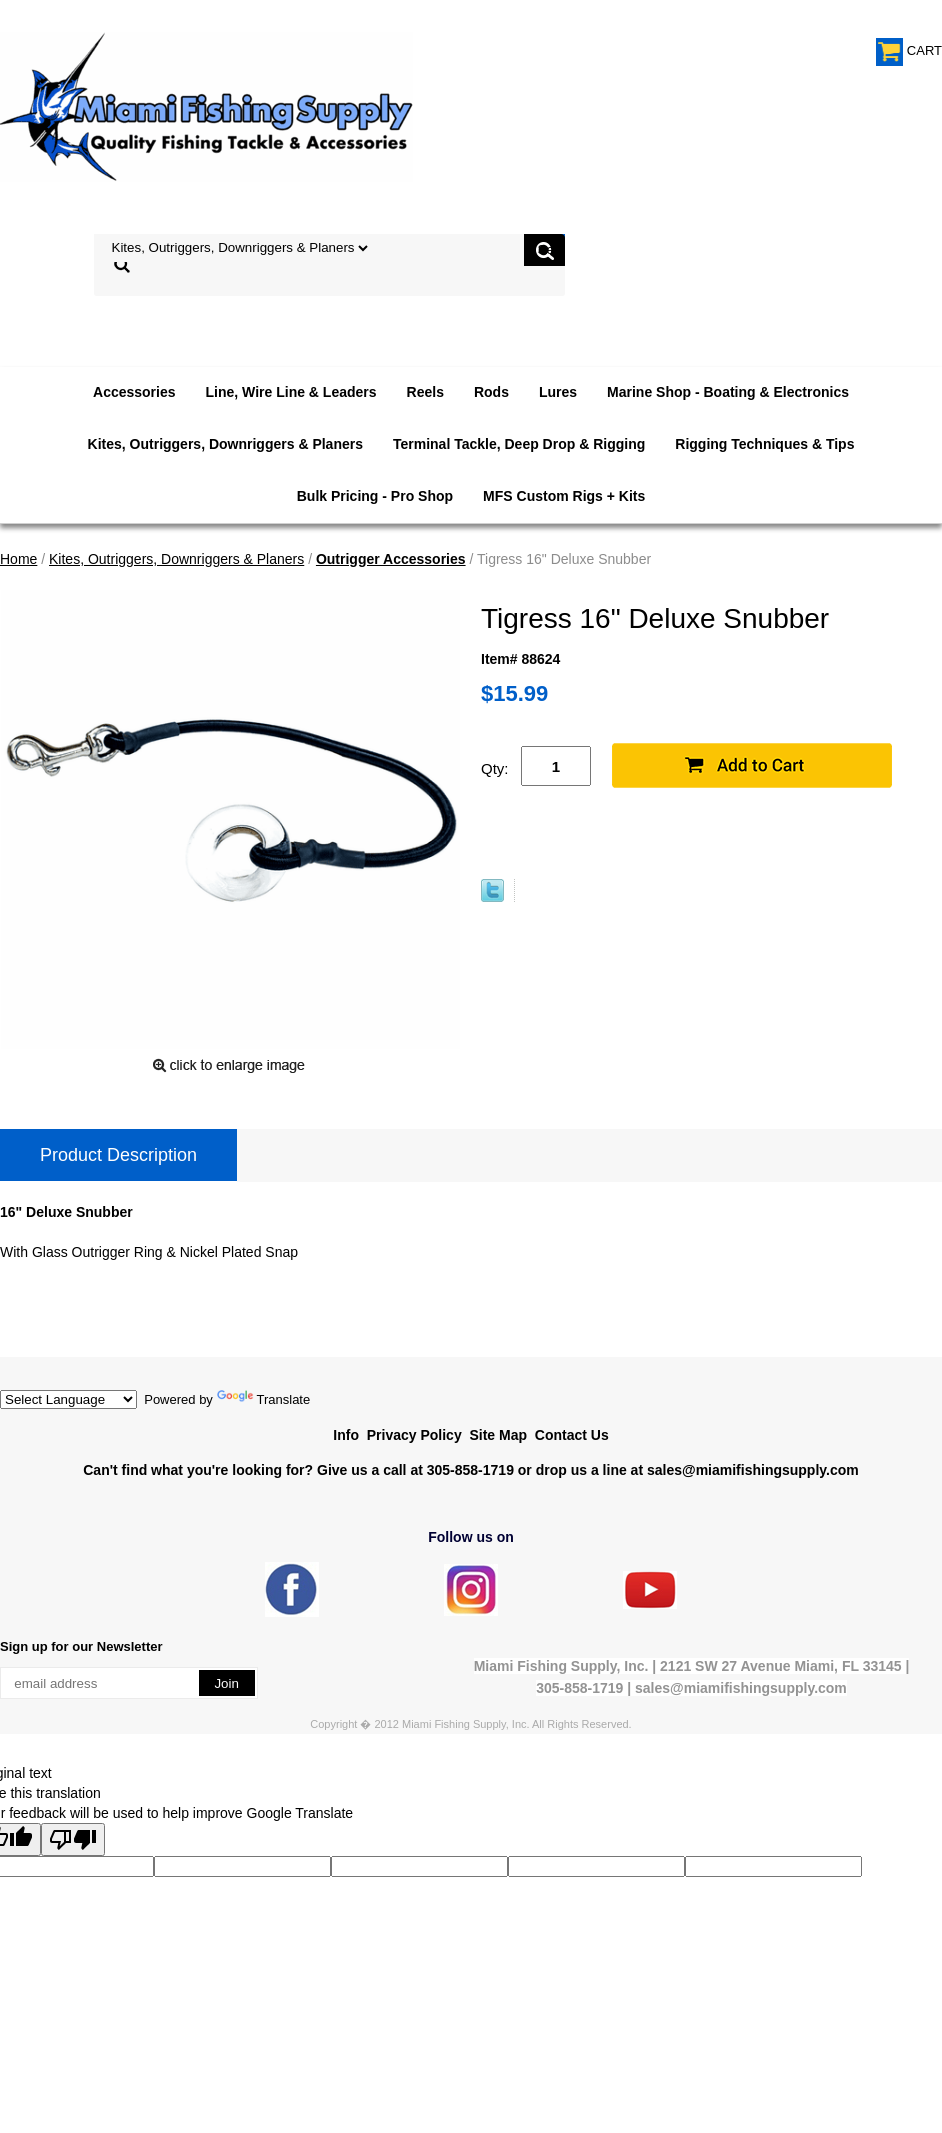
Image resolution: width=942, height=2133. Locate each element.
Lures (558, 392)
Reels (425, 392)
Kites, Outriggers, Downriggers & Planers (225, 444)
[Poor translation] (73, 1839)
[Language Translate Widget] (68, 1399)
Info (346, 1435)
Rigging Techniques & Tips (764, 444)
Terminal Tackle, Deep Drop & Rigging (519, 444)
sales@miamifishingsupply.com (753, 1470)
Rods (491, 392)
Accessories (134, 392)
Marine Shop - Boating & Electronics (728, 392)
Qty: (495, 768)
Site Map (498, 1435)
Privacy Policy (414, 1435)
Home (18, 559)
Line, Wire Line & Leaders (291, 392)
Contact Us (572, 1435)
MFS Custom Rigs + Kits (564, 496)
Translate (264, 1399)
